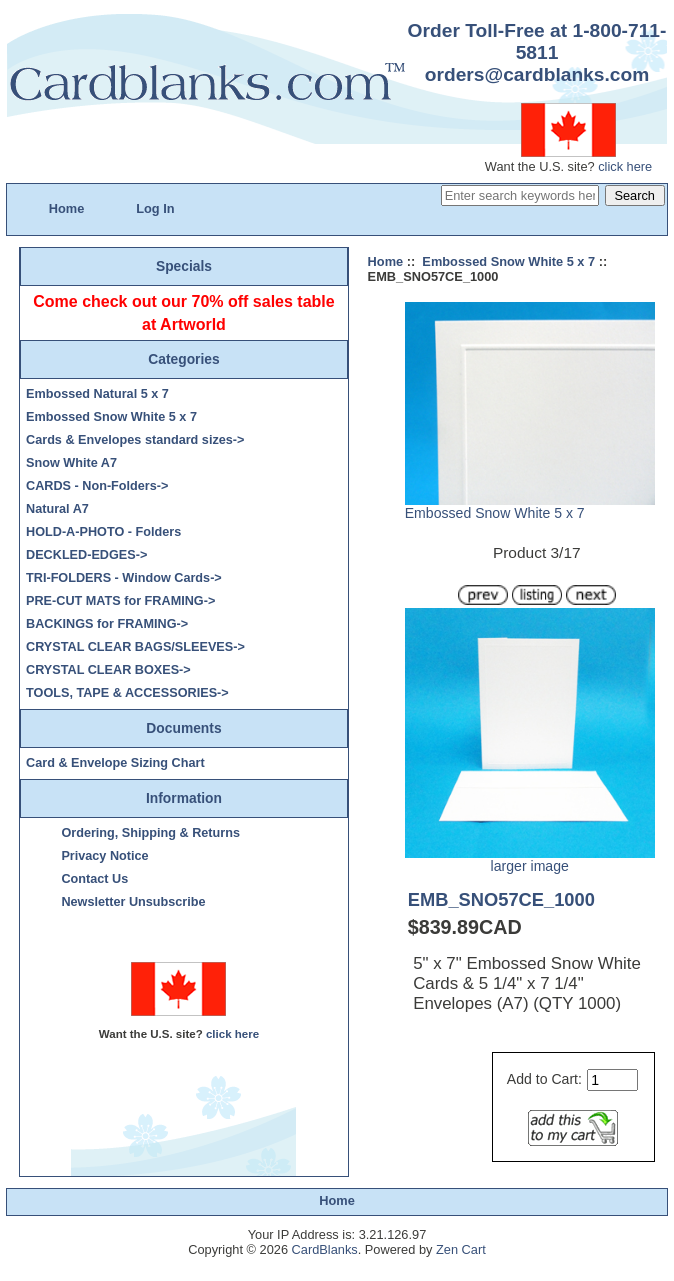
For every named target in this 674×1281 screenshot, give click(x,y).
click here (625, 166)
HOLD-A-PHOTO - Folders (103, 532)
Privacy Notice (104, 856)
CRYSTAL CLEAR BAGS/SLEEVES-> (135, 647)
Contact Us (94, 879)
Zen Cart (461, 1249)
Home (67, 208)
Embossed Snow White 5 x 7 (508, 261)
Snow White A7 (71, 463)
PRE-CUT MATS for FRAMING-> (120, 601)
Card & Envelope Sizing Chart (115, 763)
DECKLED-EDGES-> (86, 555)
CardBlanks (325, 1249)
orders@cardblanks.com (537, 74)
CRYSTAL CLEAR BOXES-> (108, 670)
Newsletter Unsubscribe (133, 902)
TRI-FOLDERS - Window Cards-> (124, 578)
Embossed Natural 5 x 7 (97, 394)
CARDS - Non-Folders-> (97, 486)
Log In (155, 208)
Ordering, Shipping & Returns (150, 833)
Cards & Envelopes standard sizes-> (135, 440)
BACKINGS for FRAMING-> (107, 624)
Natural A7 (57, 509)
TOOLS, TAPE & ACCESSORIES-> (127, 693)
